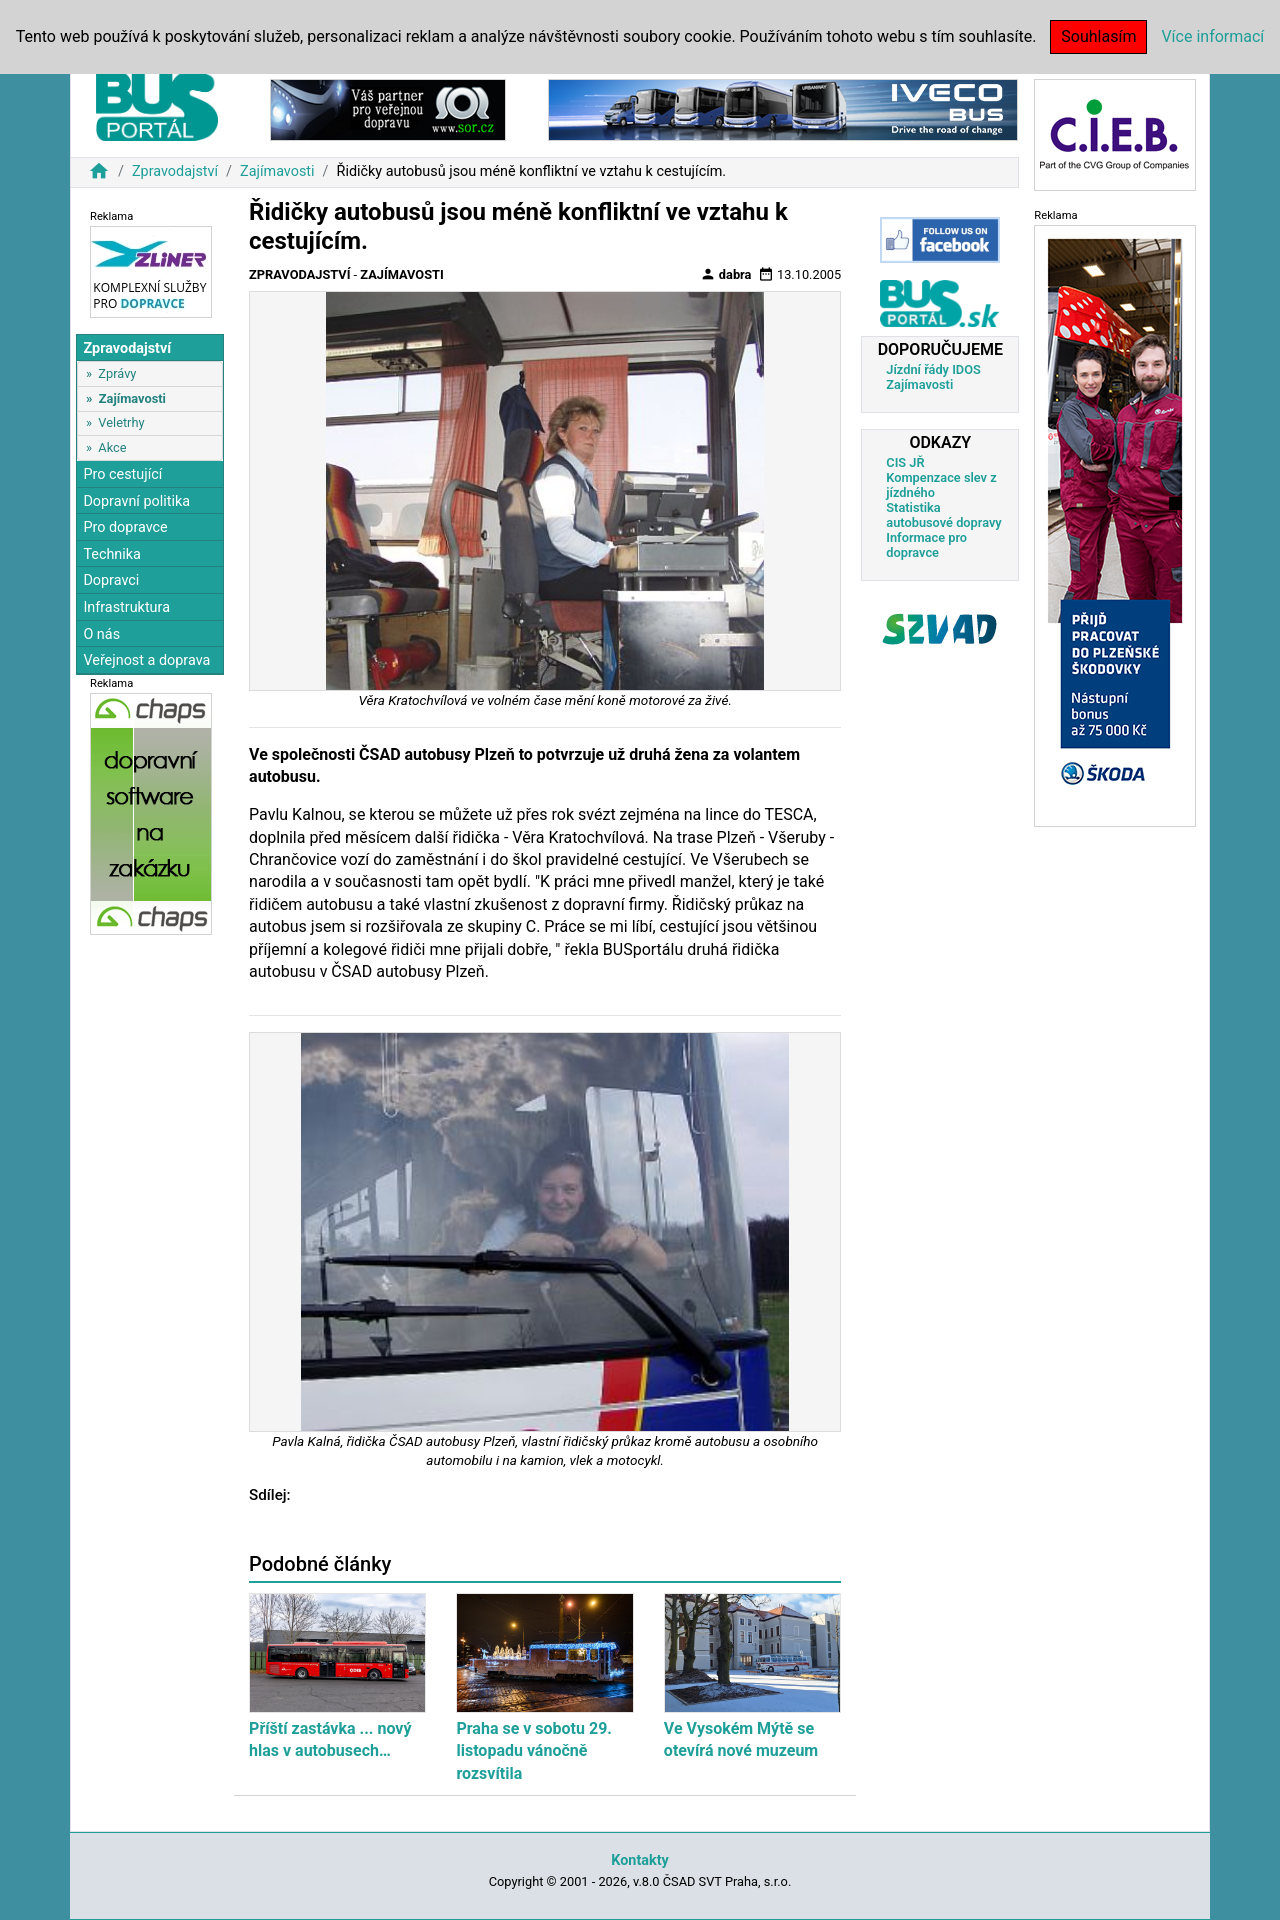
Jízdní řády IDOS (933, 369)
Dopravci (111, 580)
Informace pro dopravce (926, 545)
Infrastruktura (126, 607)
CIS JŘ (905, 462)
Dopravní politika (136, 501)
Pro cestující (122, 474)
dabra (726, 274)
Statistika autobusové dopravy (943, 515)
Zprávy (117, 373)
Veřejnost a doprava (146, 660)
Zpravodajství (175, 171)
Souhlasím (1098, 36)
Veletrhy (121, 422)
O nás (101, 634)
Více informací (1212, 36)
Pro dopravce (125, 527)
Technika (112, 554)
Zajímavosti (277, 171)
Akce (112, 447)
